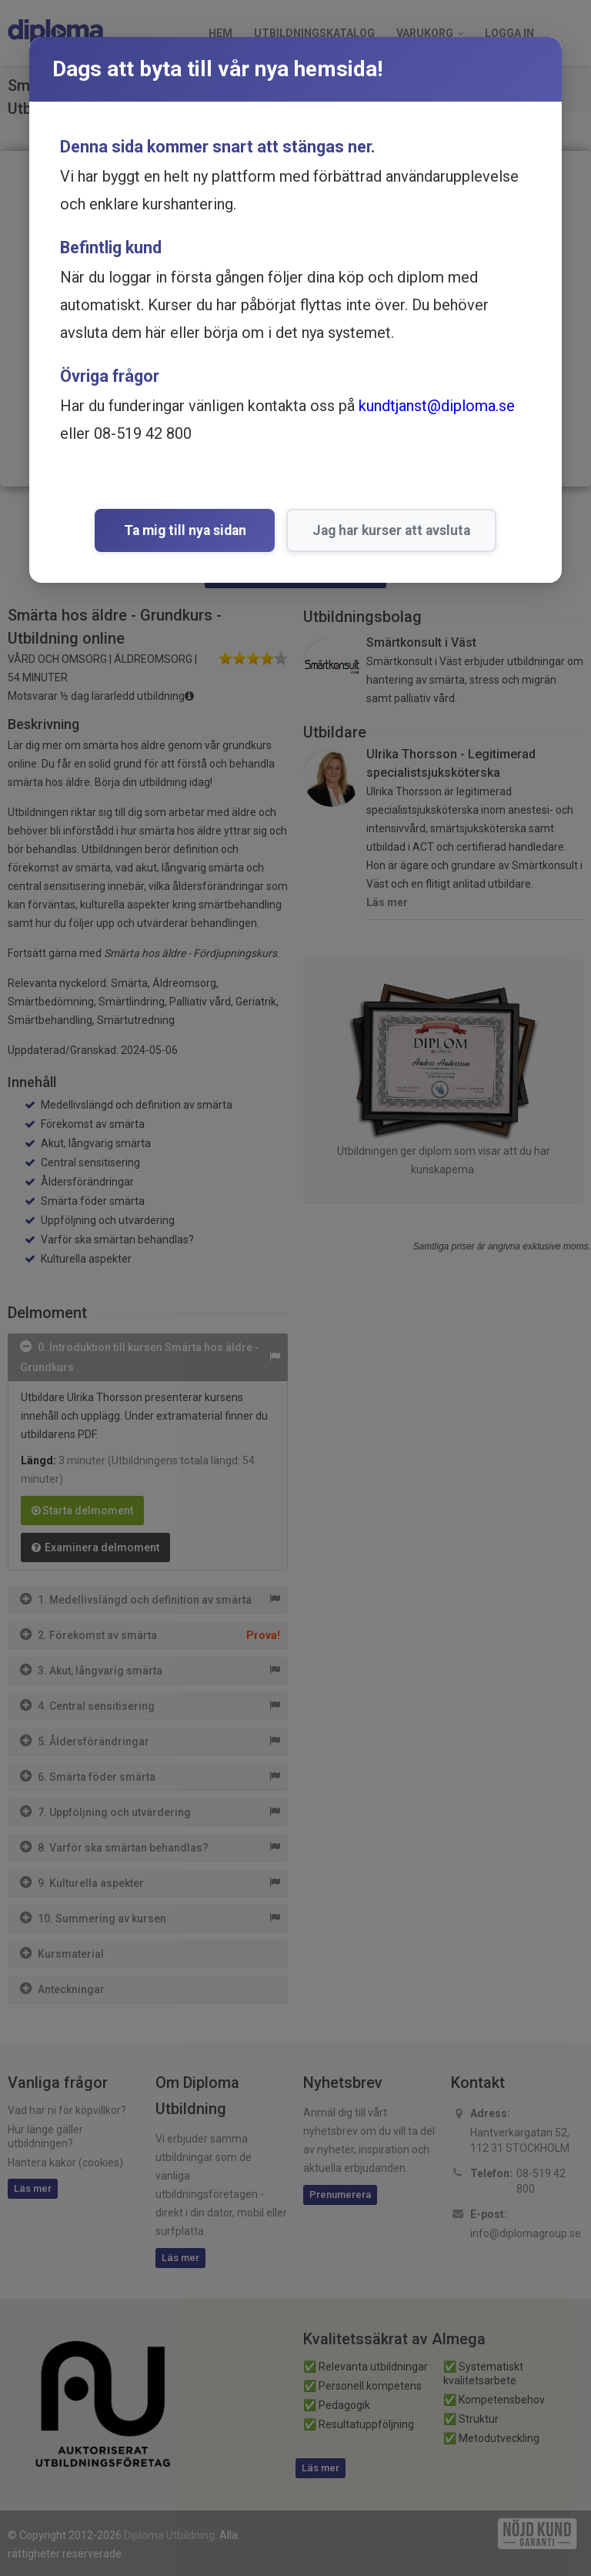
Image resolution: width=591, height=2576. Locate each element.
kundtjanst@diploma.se (437, 405)
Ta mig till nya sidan (185, 530)
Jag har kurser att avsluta (387, 530)
